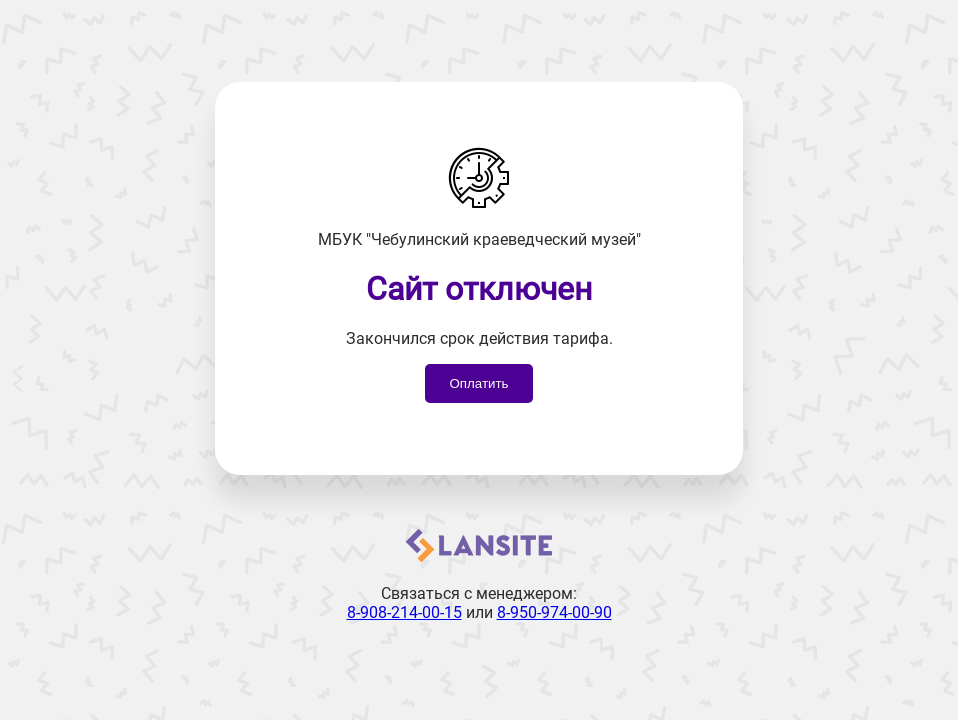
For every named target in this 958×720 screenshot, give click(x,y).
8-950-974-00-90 (554, 612)
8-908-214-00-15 (404, 612)
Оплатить (478, 383)
